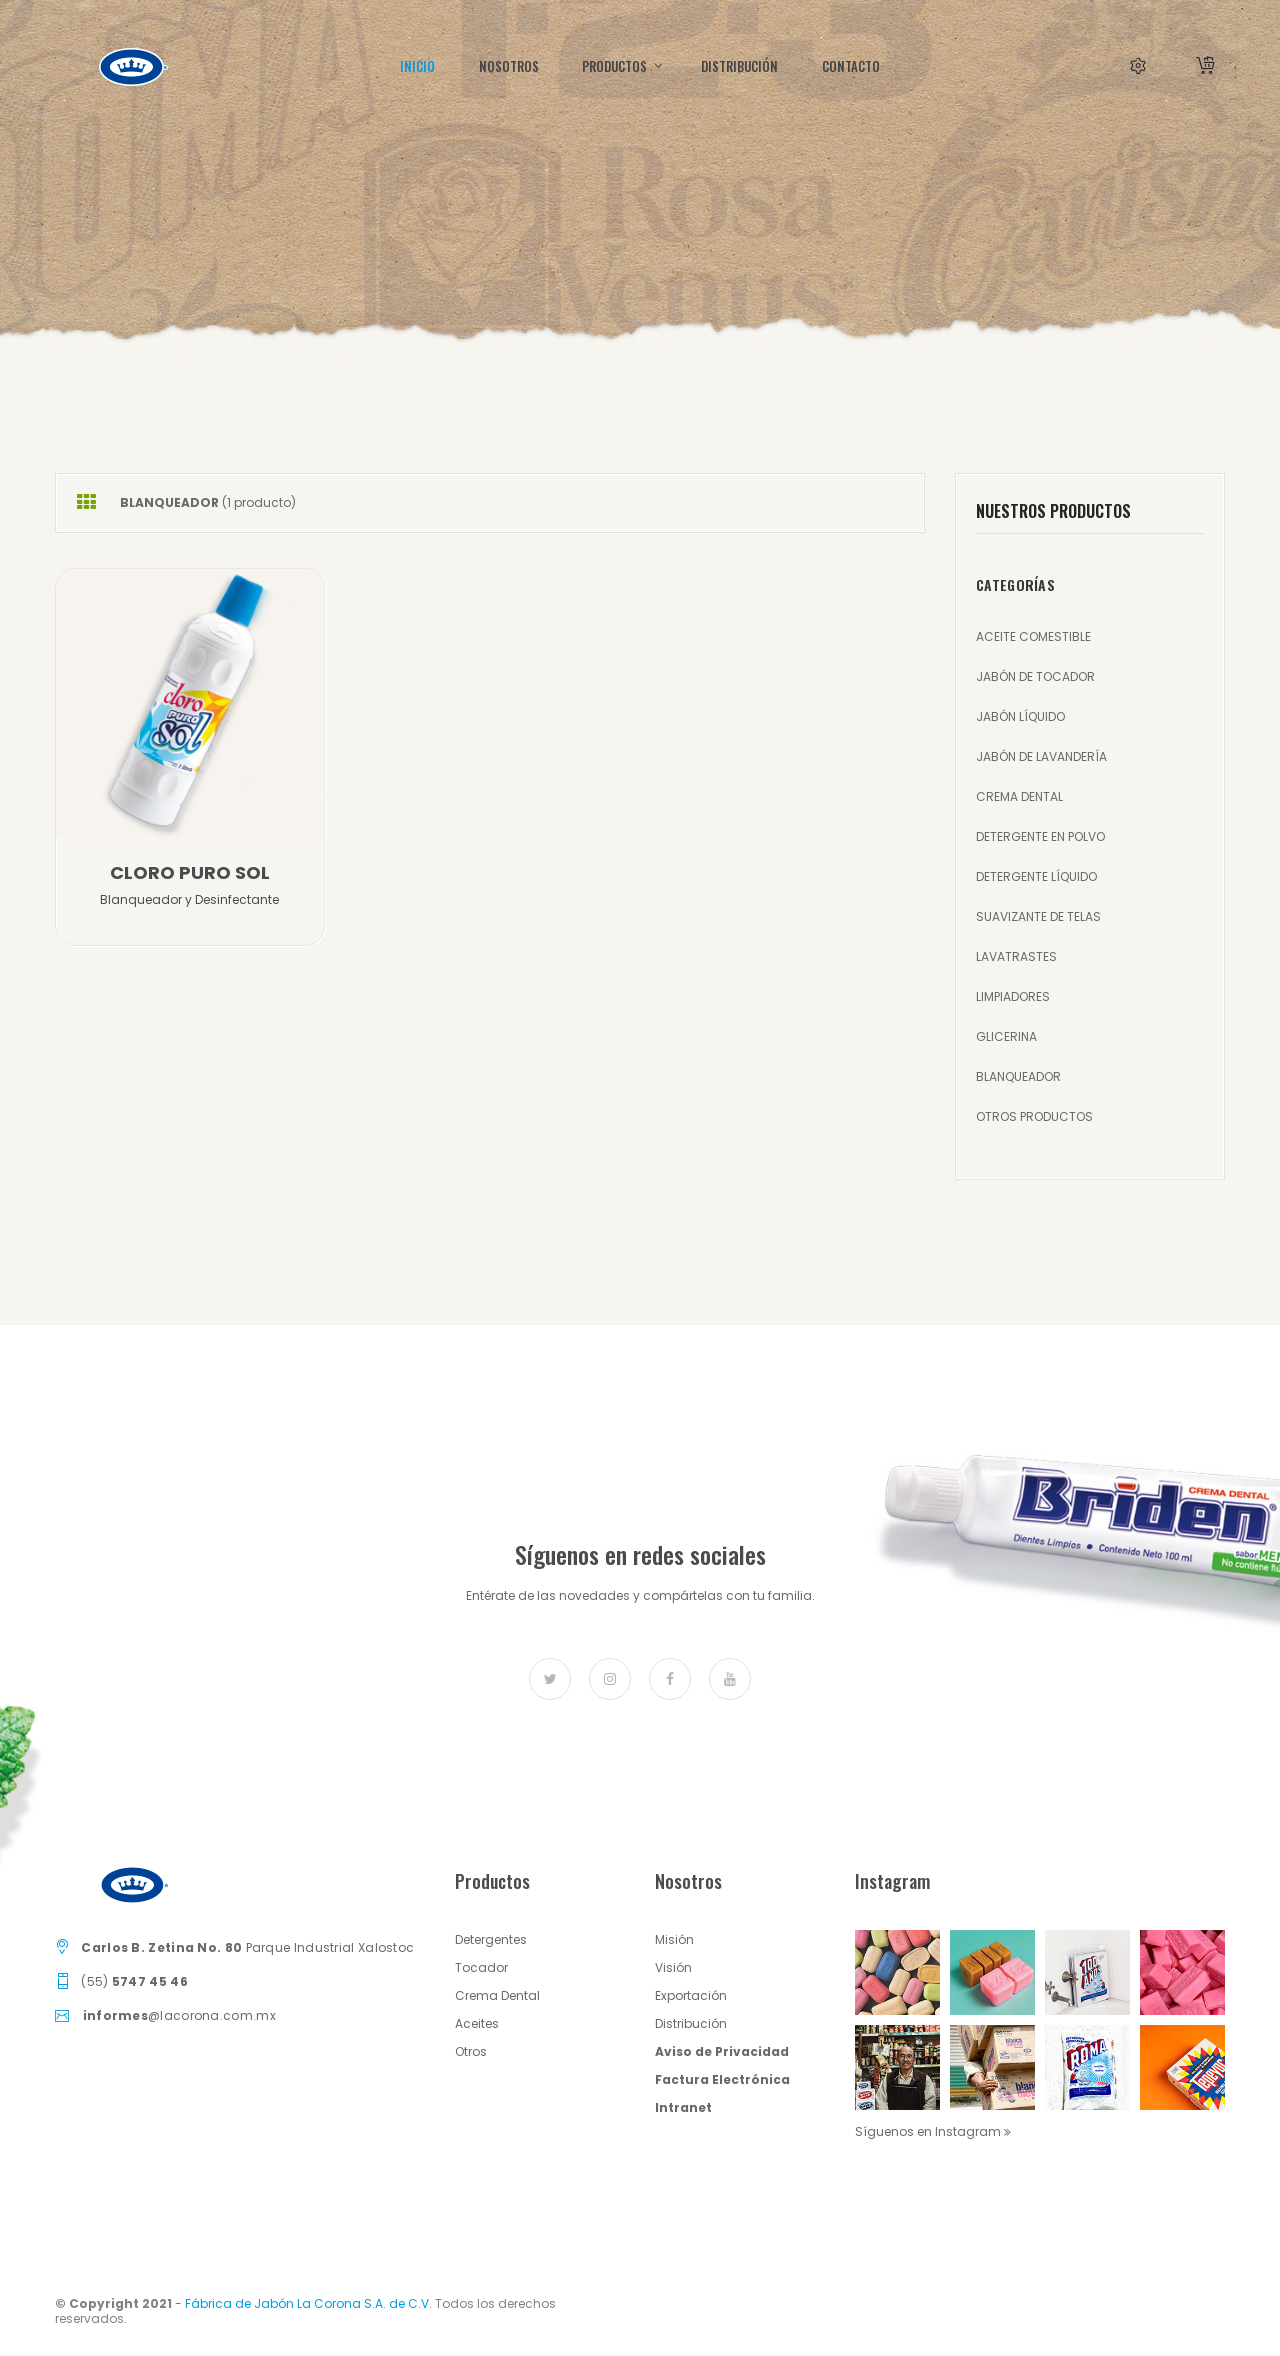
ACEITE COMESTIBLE (1033, 636)
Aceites (477, 2023)
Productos (620, 66)
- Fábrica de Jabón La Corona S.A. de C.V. (303, 2303)
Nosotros (509, 66)
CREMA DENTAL (1019, 796)
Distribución (691, 2023)
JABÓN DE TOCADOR (1035, 676)
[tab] (86, 503)
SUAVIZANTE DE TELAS (1038, 916)
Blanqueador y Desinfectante (189, 900)
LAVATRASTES (1016, 956)
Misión (674, 1939)
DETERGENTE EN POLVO (1040, 836)
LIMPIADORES (1013, 996)
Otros (471, 2051)
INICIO (417, 66)
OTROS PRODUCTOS (1034, 1116)
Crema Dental (497, 1995)
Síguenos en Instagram (933, 2131)
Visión (673, 1967)
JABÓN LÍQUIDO (1020, 716)
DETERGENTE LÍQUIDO (1036, 876)
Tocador (481, 1967)
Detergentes (491, 1939)
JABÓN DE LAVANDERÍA (1041, 756)
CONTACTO (851, 66)
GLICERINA (1006, 1036)
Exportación (691, 1995)
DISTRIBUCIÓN (739, 66)
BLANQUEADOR (1018, 1076)
